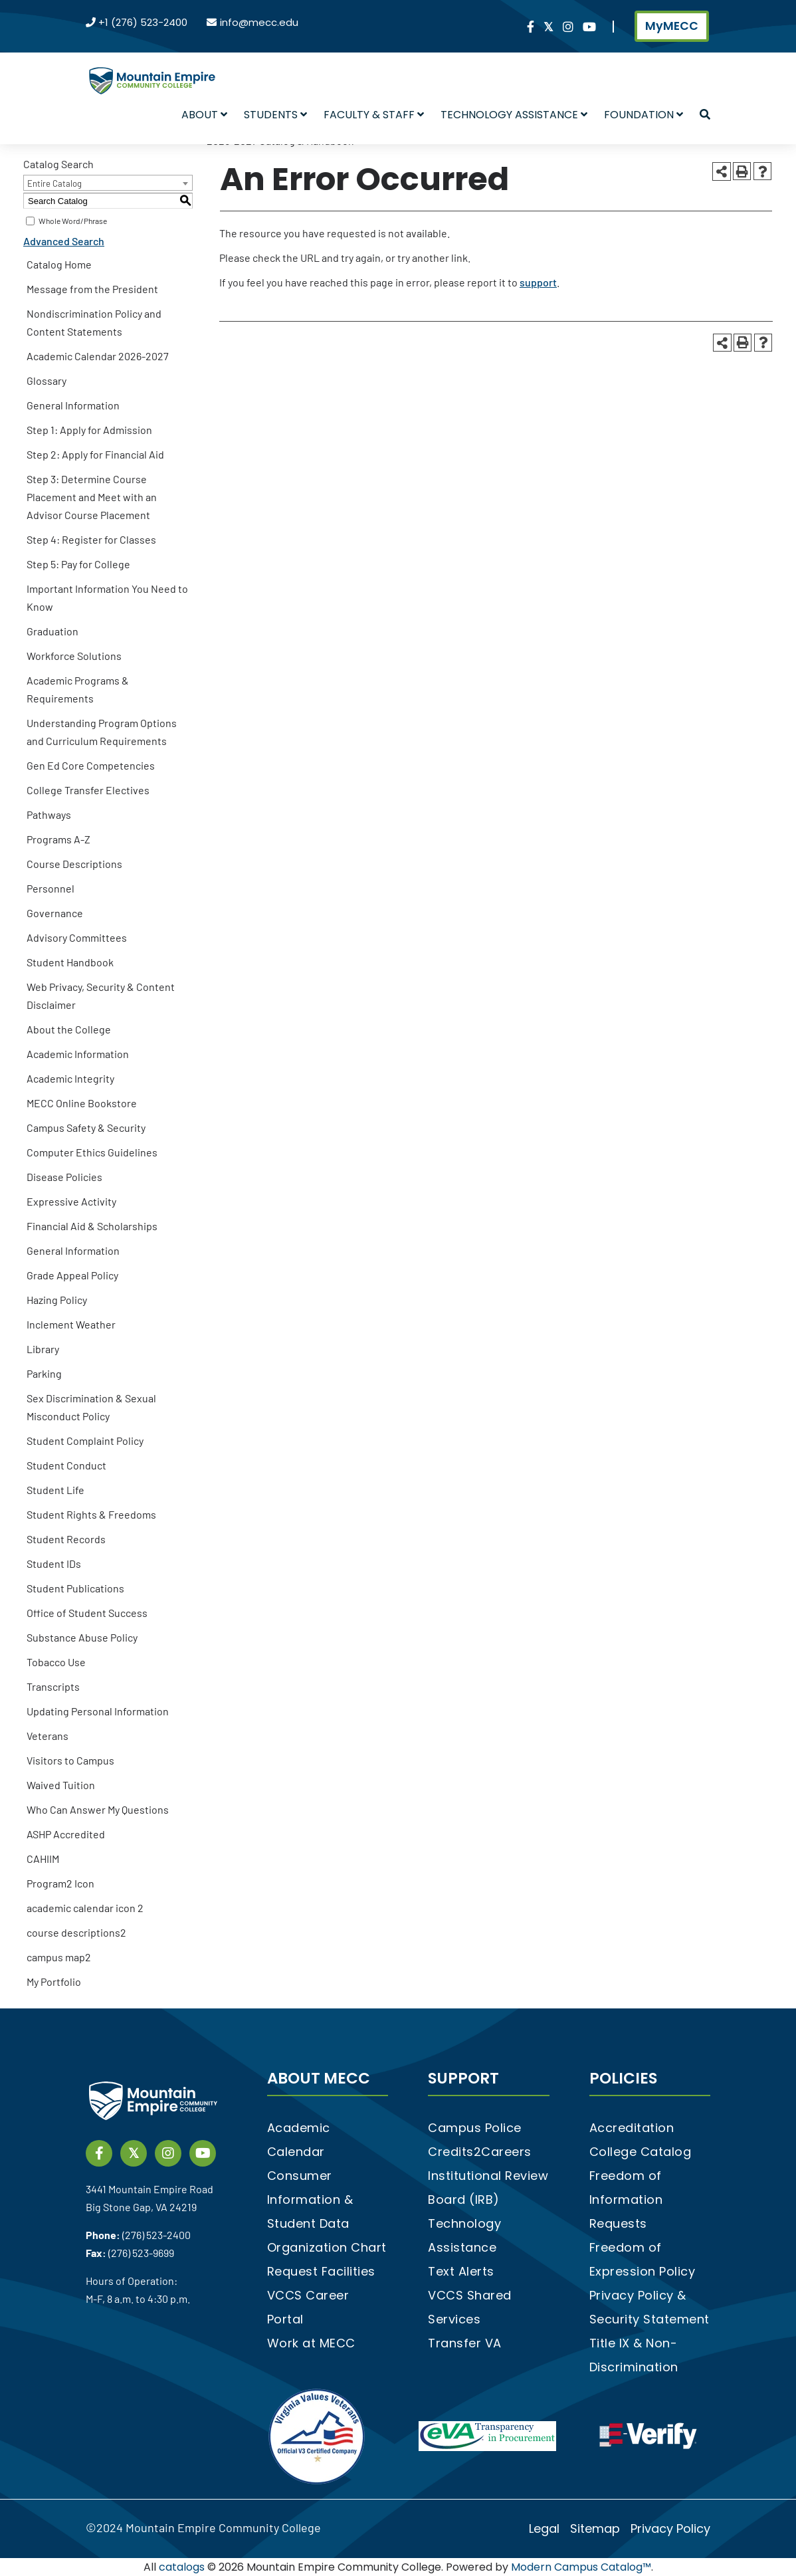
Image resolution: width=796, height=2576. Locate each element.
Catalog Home (59, 264)
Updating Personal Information (98, 1711)
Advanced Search (63, 241)
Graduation (52, 631)
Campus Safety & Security (86, 1127)
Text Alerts (461, 2271)
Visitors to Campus (70, 1760)
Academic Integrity (70, 1078)
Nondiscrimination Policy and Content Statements (94, 322)
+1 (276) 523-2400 (142, 22)
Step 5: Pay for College (78, 564)
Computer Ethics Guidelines (92, 1152)
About (204, 114)
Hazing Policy (57, 1299)
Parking (44, 1373)
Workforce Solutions (74, 655)
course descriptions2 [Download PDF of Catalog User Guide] (76, 1932)
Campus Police (475, 2127)
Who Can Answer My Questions (98, 1809)
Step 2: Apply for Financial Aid (95, 454)
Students (275, 114)
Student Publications (75, 1588)
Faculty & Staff (374, 114)
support (538, 282)
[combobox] (108, 183)
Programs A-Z (58, 839)
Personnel (50, 888)
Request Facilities (321, 2271)
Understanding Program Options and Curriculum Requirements (102, 731)
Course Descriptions (74, 863)
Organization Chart (327, 2247)
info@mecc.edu (259, 22)
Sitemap (595, 2528)
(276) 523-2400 (156, 2234)
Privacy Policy (670, 2528)
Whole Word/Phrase (73, 220)
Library (43, 1348)
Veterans (47, 1735)
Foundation (643, 114)
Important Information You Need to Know (107, 597)
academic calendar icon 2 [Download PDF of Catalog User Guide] (85, 1907)
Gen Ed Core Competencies (91, 765)
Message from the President (92, 288)
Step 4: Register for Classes (91, 539)
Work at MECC (311, 2343)
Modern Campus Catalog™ (581, 2567)
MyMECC (671, 26)
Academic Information (78, 1053)
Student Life (55, 1489)
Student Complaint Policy (85, 1440)
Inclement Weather (71, 1324)
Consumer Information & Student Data (310, 2199)
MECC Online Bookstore (82, 1103)
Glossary (46, 380)
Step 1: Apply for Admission (89, 429)
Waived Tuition (61, 1784)
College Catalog (640, 2151)
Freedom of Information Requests (626, 2199)
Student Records (66, 1539)
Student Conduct (66, 1465)
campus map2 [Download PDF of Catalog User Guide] (59, 1957)
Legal (544, 2528)
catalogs (182, 2567)
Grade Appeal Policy (72, 1275)
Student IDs (54, 1563)
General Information (73, 405)
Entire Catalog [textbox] (54, 183)
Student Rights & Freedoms (91, 1514)
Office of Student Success (87, 1612)
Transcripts (53, 1686)
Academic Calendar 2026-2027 (98, 356)
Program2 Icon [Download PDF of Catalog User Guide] (60, 1883)
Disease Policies (64, 1176)
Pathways (49, 814)
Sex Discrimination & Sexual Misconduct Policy (91, 1407)
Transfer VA (465, 2343)
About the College (69, 1029)
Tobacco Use (56, 1662)
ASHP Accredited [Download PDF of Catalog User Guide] (66, 1834)
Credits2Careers (480, 2151)
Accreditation (631, 2127)
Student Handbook (70, 962)
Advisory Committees (77, 937)
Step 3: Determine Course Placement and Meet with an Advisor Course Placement (92, 497)
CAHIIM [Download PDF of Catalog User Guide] (43, 1858)
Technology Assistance (514, 114)
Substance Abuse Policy (82, 1637)
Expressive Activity (71, 1201)
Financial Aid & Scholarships (92, 1226)
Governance (55, 913)
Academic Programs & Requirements (78, 689)
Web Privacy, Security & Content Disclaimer (101, 995)
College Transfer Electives (88, 790)
